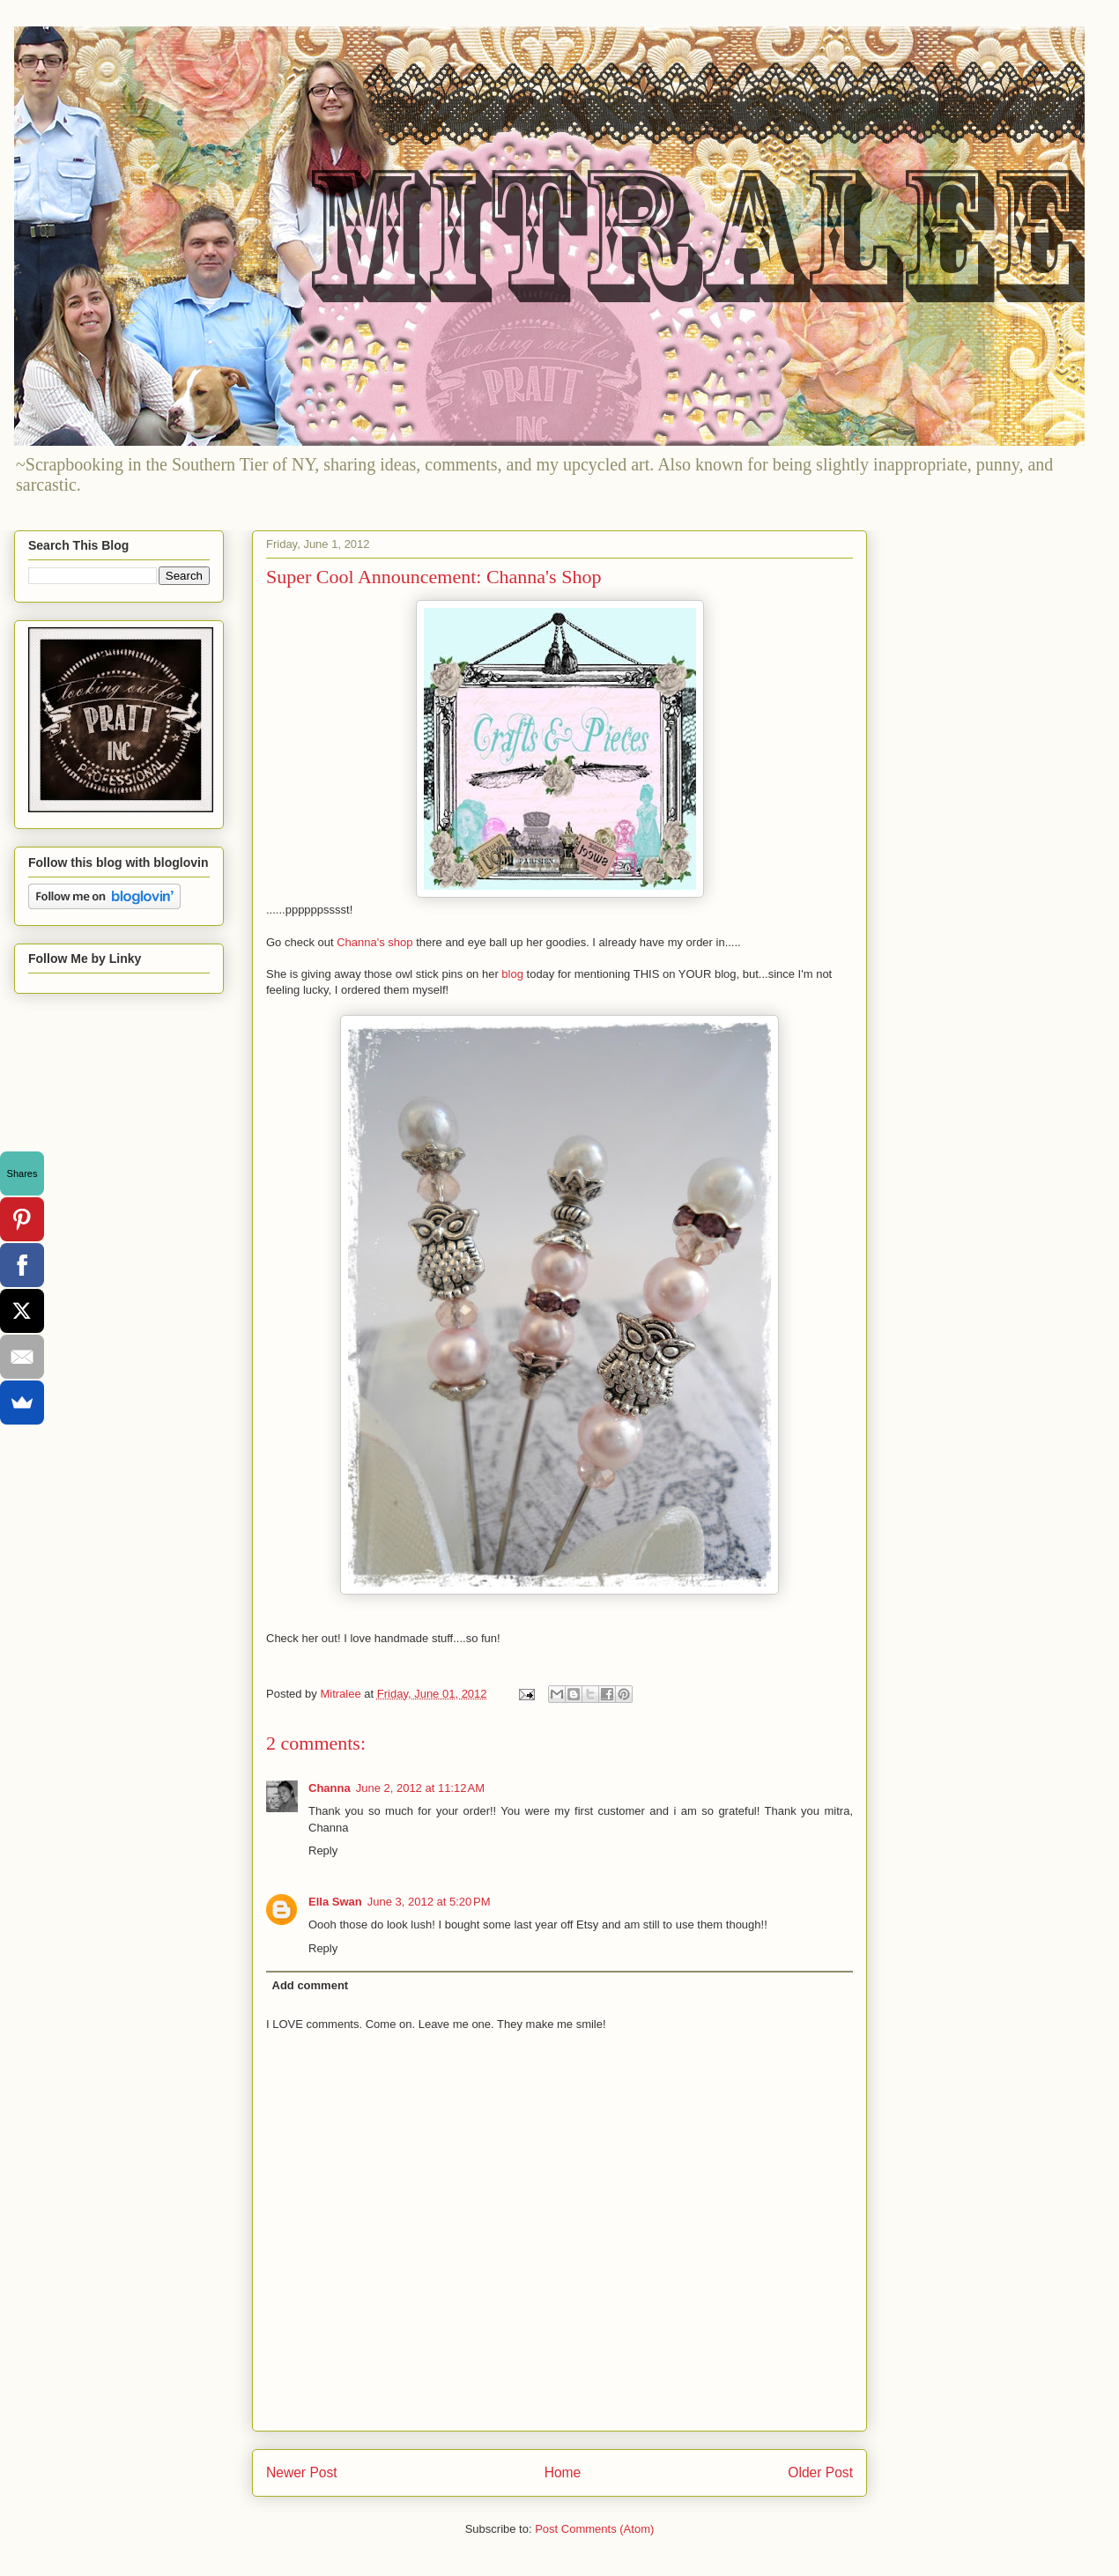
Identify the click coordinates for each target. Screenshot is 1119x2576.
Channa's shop (374, 942)
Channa (329, 1788)
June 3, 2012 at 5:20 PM (429, 1901)
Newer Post (301, 2472)
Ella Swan (335, 1901)
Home (563, 2472)
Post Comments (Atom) (594, 2528)
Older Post (820, 2472)
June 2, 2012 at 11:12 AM (420, 1788)
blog (512, 974)
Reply (322, 1850)
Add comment (310, 1985)
